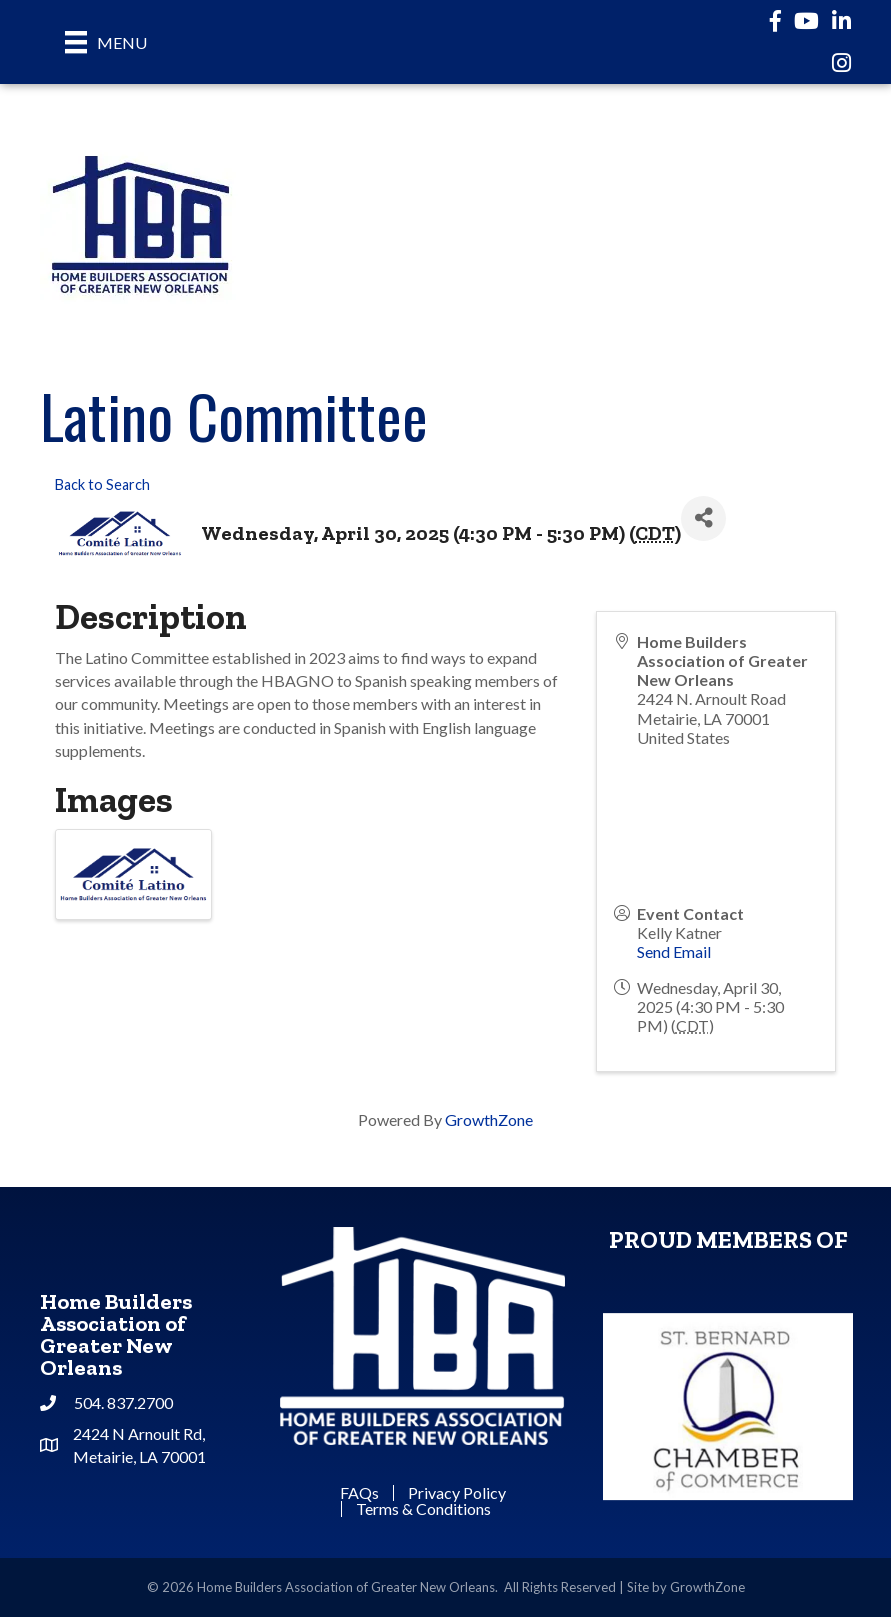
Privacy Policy (457, 1493)
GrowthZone (489, 1119)
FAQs (359, 1493)
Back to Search (102, 484)
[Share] (703, 518)
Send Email (674, 951)
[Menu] (106, 41)
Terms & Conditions (423, 1509)
